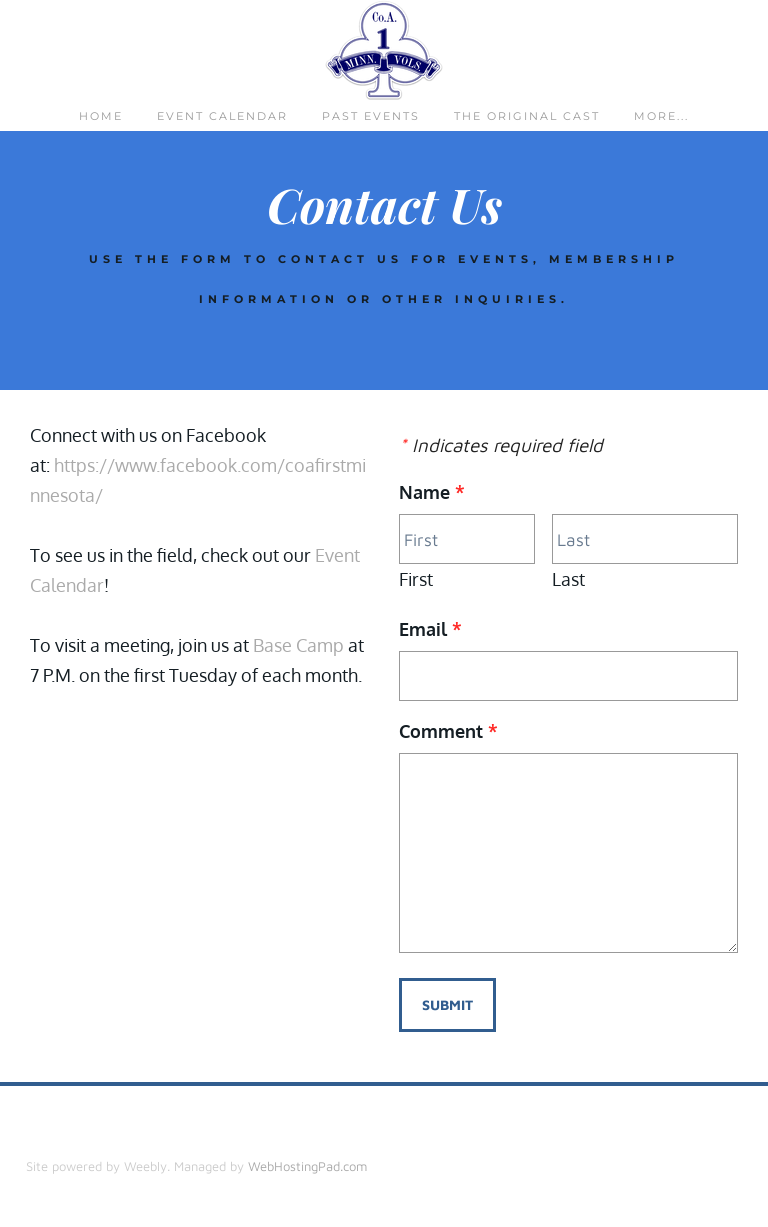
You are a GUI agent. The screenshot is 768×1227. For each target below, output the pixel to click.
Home (101, 116)
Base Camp (300, 645)
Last (568, 579)
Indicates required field (501, 445)
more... (661, 116)
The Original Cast (527, 116)
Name (432, 492)
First (416, 579)
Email (430, 629)
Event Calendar (222, 116)
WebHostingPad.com (307, 1166)
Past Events (371, 116)
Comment (448, 731)
